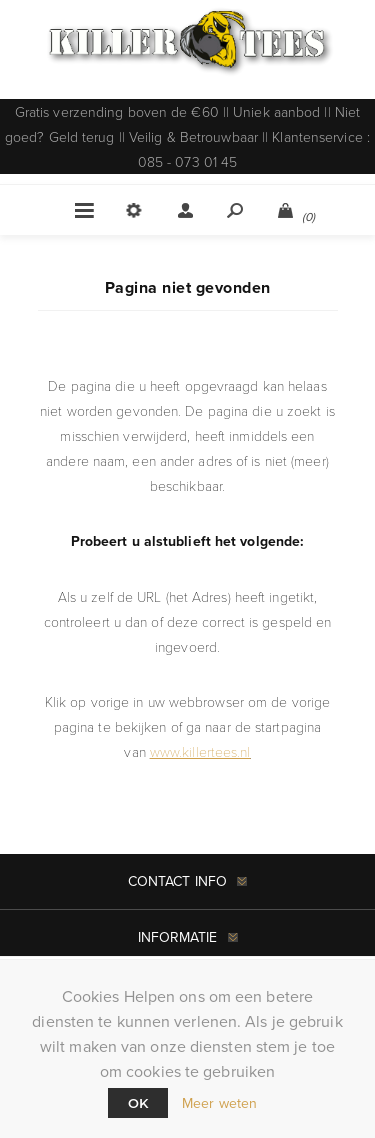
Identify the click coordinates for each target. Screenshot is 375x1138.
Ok (138, 1103)
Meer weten (219, 1103)
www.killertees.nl (200, 751)
